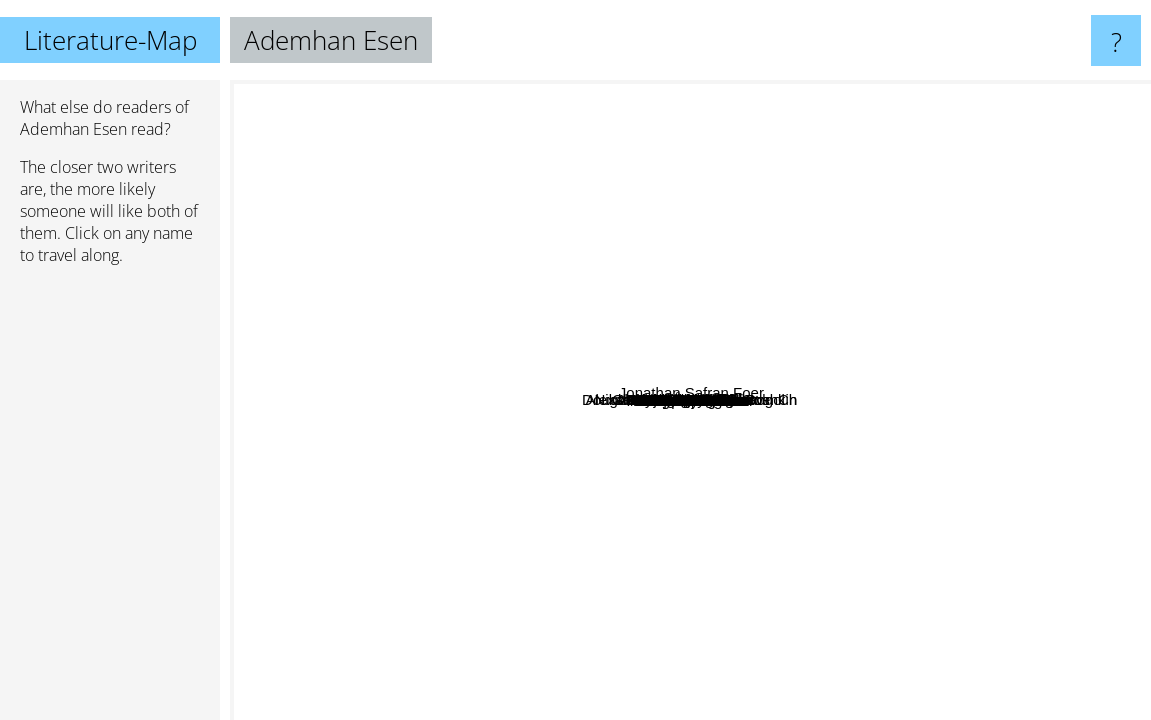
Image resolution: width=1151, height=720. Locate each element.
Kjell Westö (765, 597)
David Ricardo (603, 218)
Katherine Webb (532, 458)
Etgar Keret (662, 285)
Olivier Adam (475, 504)
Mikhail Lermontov (823, 548)
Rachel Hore (573, 294)
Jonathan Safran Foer (1053, 583)
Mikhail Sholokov (620, 484)
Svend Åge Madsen (812, 482)
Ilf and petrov (549, 419)
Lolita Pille (850, 276)
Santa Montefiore (959, 386)
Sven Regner (983, 504)
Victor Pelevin (382, 130)
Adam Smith (873, 235)
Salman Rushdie (1019, 110)
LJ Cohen (524, 490)
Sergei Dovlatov (784, 327)
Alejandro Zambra (945, 165)
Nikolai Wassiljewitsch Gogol (497, 437)
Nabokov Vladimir (536, 229)
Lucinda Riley (875, 308)
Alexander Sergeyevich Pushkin (799, 393)
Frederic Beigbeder (715, 656)
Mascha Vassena (563, 348)
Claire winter (804, 421)
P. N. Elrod (717, 264)
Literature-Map (110, 40)
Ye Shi (815, 450)
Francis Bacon (685, 428)
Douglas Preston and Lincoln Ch (345, 503)
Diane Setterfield (499, 647)
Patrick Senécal (532, 611)
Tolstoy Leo (499, 376)
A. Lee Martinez (541, 115)
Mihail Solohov (605, 458)
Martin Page (606, 555)
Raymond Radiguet (624, 420)
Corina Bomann (577, 319)
